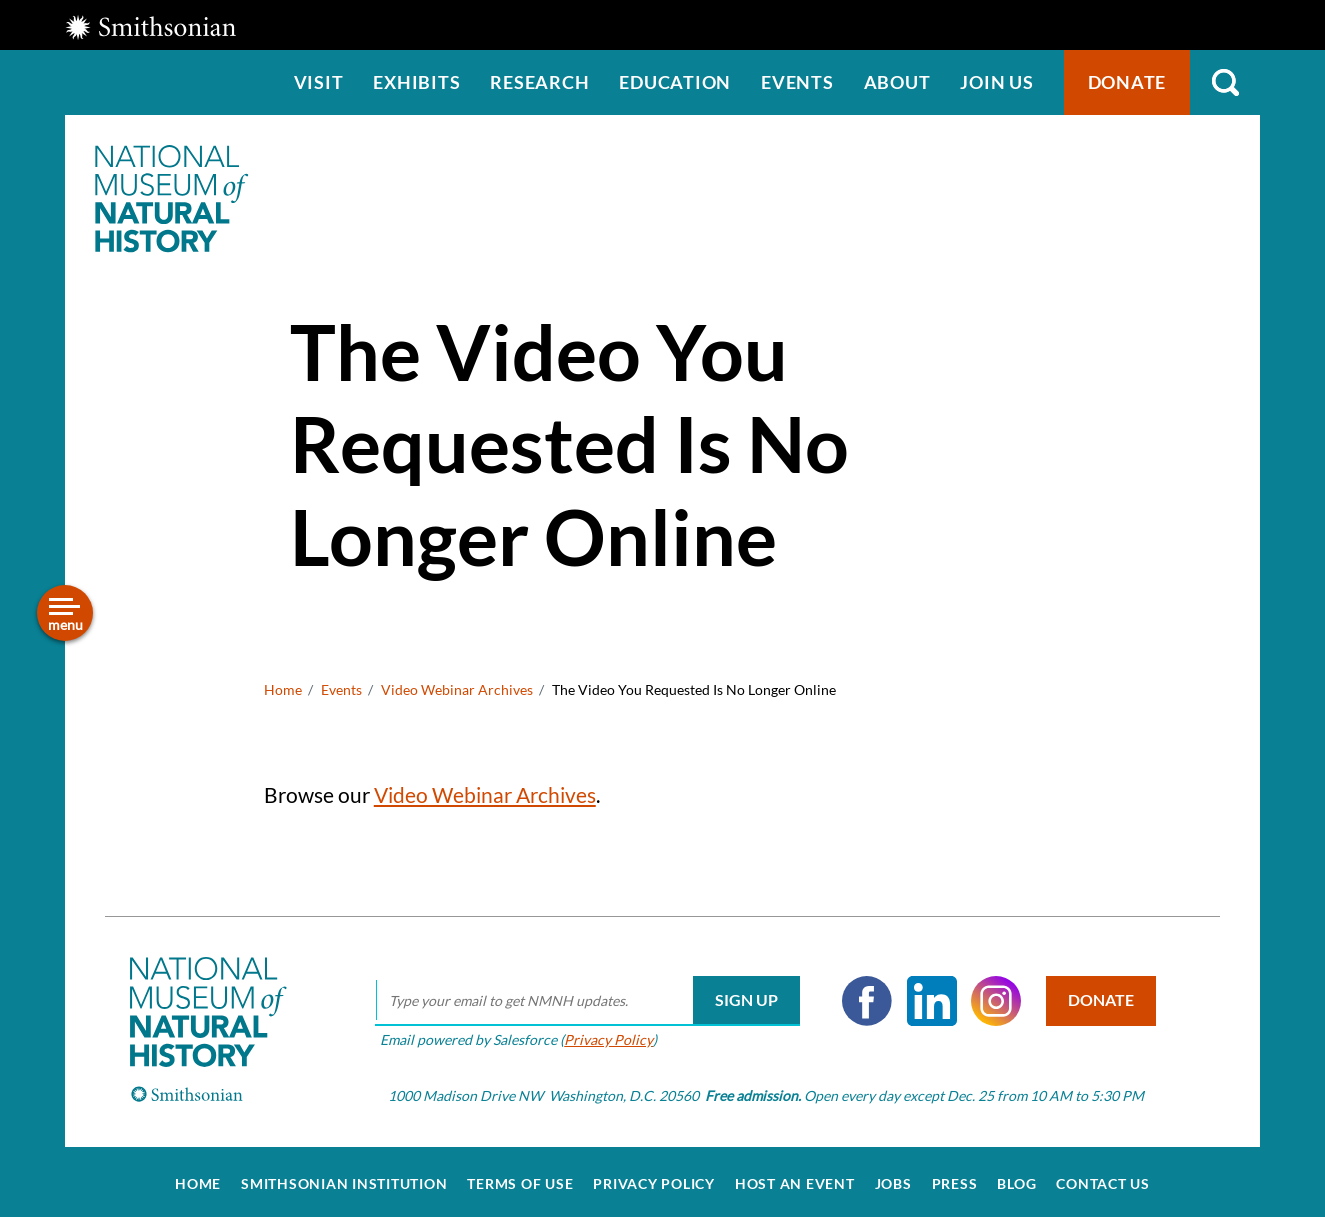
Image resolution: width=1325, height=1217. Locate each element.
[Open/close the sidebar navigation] (65, 613)
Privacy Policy (605, 1033)
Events (797, 82)
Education (675, 82)
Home (283, 689)
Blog (1016, 1179)
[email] (584, 996)
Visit (319, 82)
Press (955, 1179)
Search (1225, 82)
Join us (996, 82)
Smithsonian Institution (344, 1179)
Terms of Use (520, 1179)
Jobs (893, 1179)
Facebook (864, 996)
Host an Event (795, 1179)
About (897, 82)
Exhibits (416, 82)
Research (539, 82)
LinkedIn (928, 996)
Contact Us (1103, 1179)
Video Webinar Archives (457, 689)
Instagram (993, 996)
